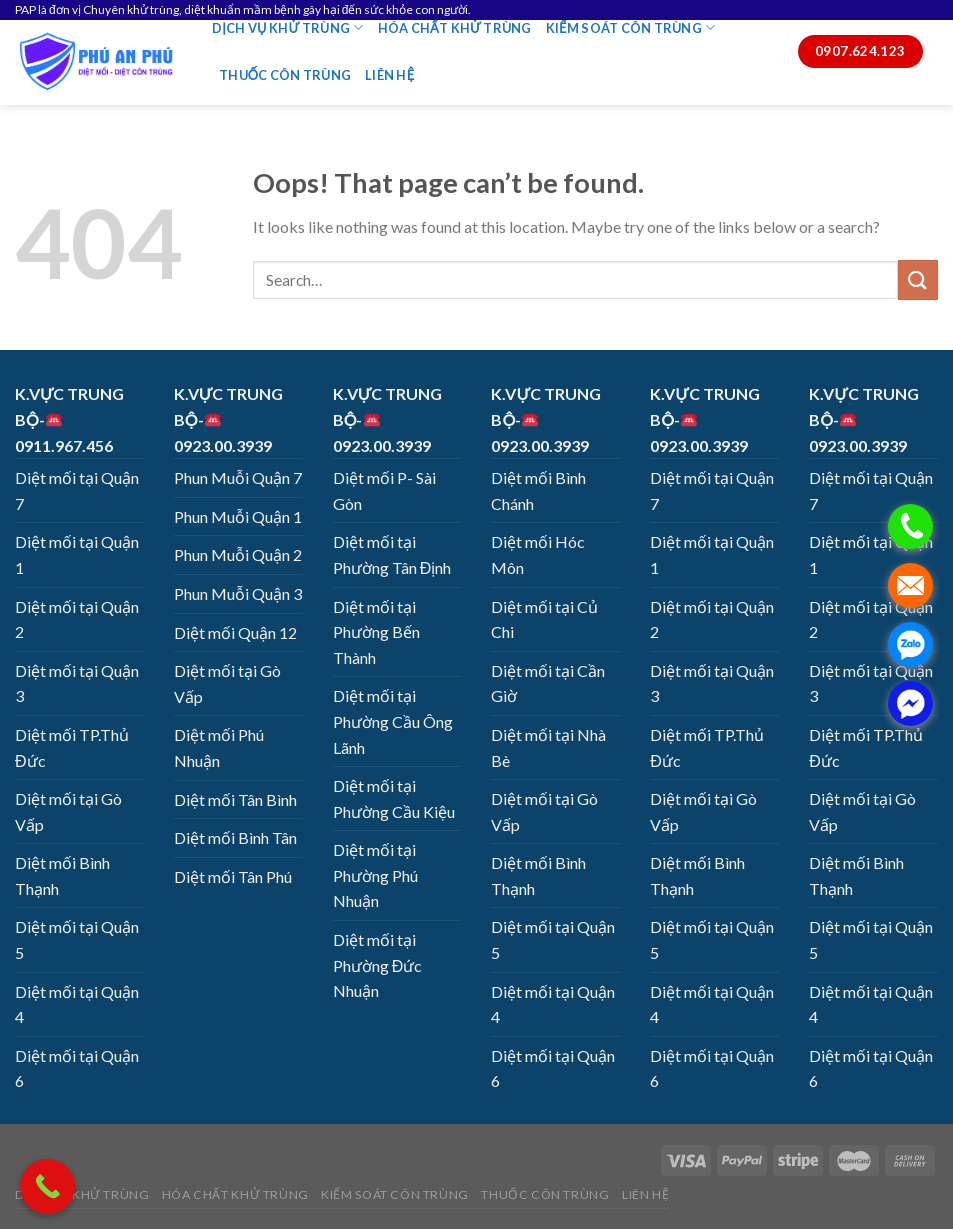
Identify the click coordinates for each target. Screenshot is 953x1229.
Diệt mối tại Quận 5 (77, 939)
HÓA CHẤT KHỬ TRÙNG (455, 28)
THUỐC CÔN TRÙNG (285, 75)
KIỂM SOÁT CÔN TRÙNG (631, 27)
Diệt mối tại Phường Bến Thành (376, 632)
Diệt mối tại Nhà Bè (548, 747)
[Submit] (918, 279)
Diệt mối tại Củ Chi (544, 619)
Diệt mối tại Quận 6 (77, 1068)
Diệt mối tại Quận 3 (77, 683)
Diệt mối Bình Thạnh (62, 875)
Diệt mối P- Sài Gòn (384, 490)
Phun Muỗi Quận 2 (238, 554)
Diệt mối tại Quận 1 (77, 554)
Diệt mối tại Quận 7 (77, 490)
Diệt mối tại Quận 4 (77, 1004)
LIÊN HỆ (389, 75)
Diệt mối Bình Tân (235, 837)
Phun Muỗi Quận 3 (238, 593)
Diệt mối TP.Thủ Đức (72, 747)
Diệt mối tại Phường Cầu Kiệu (394, 798)
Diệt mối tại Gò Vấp (68, 811)
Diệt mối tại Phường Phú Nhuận (375, 875)
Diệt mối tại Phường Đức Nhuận (378, 965)
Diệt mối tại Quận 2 (77, 619)
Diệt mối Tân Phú (233, 876)
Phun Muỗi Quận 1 (238, 516)
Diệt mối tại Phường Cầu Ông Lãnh (393, 721)
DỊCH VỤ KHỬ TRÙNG (288, 27)
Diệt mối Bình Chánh (538, 490)
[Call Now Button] (47, 1186)
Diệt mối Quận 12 (235, 632)
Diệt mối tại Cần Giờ (548, 683)
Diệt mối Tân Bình (235, 799)
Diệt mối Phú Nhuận (219, 747)
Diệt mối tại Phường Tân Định (392, 554)
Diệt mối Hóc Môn (538, 554)
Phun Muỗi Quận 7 (238, 477)
